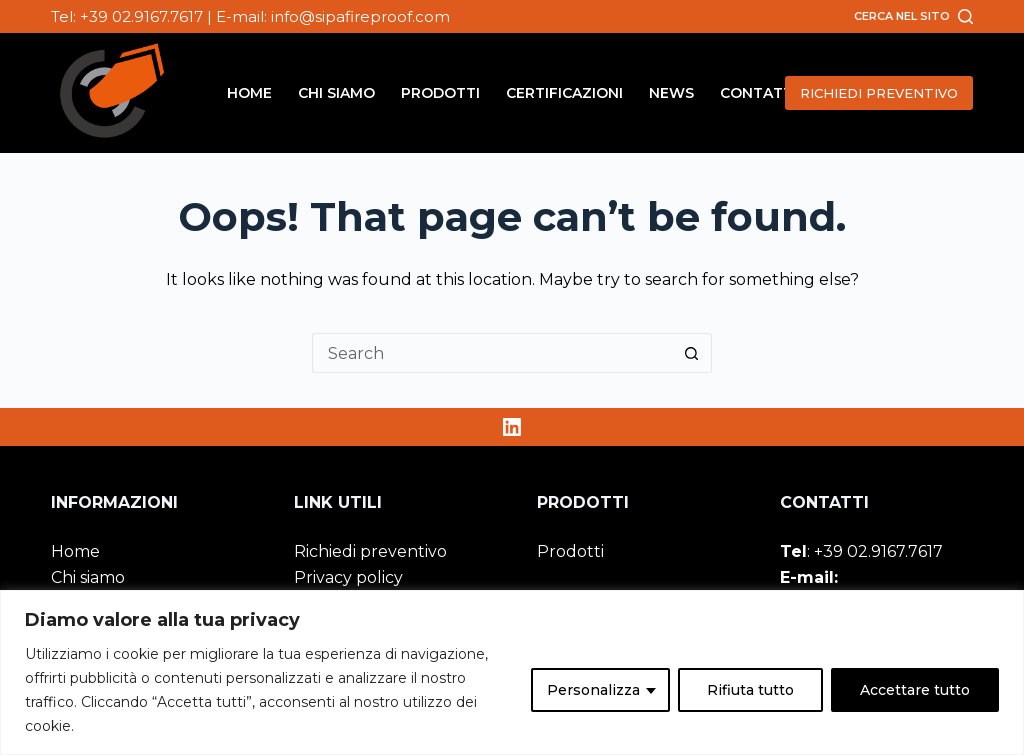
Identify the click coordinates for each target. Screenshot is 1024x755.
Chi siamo (336, 93)
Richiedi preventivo (370, 551)
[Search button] (692, 353)
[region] (512, 672)
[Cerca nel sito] (913, 16)
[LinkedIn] (512, 427)
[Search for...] (492, 353)
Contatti (758, 93)
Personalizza (593, 690)
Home (249, 93)
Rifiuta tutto (750, 690)
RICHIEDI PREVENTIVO (879, 93)
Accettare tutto (915, 690)
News (671, 93)
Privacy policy (348, 577)
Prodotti (440, 93)
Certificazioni (564, 93)
